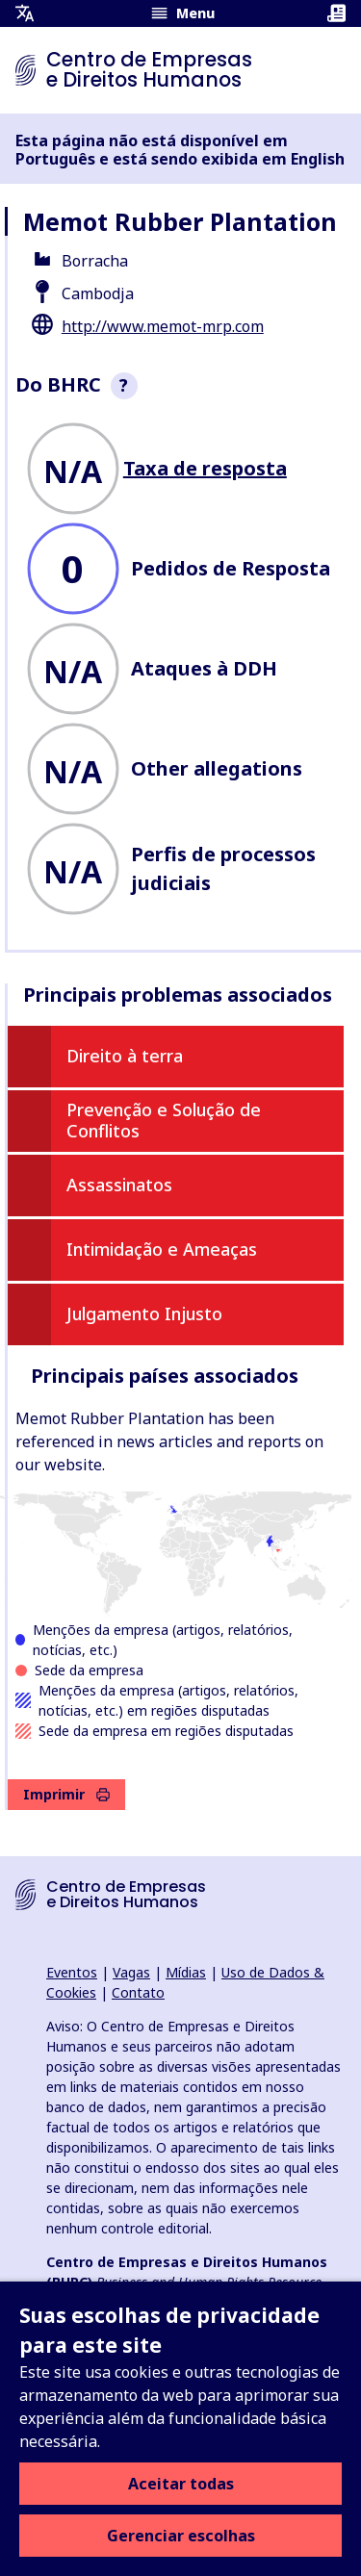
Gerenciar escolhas (181, 2535)
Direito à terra (124, 1055)
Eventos (71, 1972)
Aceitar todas (181, 2483)
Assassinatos (119, 1184)
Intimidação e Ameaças (161, 1249)
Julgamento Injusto (144, 1313)
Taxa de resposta (205, 468)
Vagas (131, 1972)
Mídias (186, 1972)
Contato (138, 1992)
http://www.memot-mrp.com (163, 326)
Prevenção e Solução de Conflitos (163, 1120)
